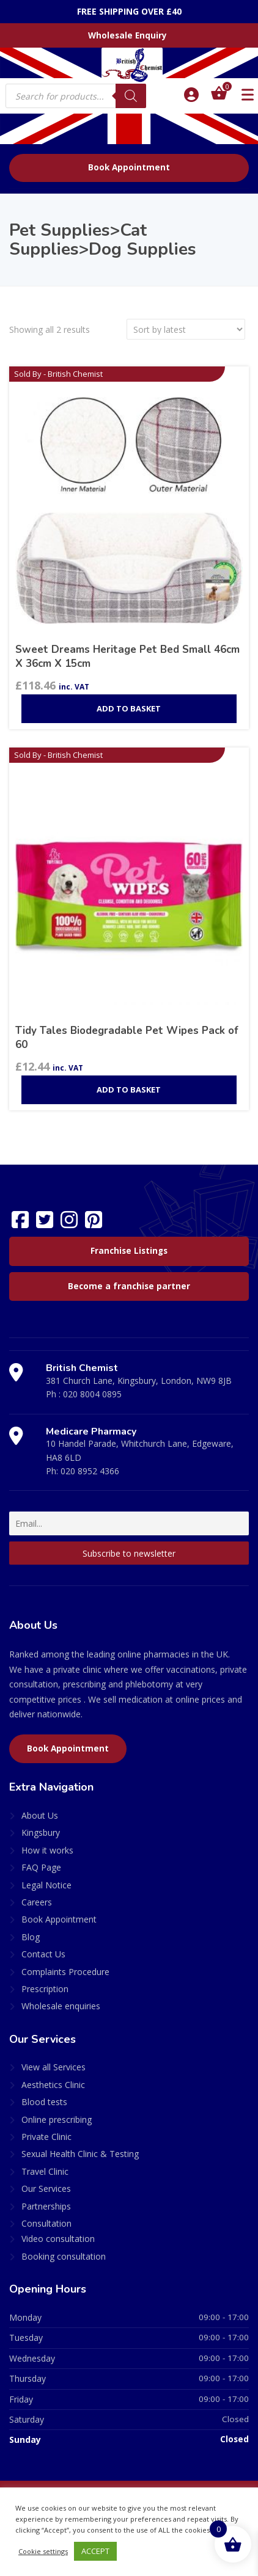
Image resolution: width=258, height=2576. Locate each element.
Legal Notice (46, 1885)
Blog (30, 1937)
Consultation (46, 2223)
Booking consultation (63, 2256)
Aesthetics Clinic (53, 2084)
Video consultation (58, 2238)
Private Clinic (46, 2136)
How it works (47, 1850)
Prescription (44, 1989)
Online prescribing (56, 2119)
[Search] (131, 96)
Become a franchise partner (129, 1286)
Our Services (46, 2188)
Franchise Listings (129, 1250)
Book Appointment (129, 167)
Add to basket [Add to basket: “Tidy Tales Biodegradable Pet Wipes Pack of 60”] (129, 1089)
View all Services (53, 2067)
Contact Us (43, 1954)
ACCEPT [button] (95, 2550)
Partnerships (46, 2206)
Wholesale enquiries (60, 2006)
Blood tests (44, 2102)
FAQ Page (41, 1867)
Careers (36, 1902)
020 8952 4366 (90, 1471)
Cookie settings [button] (43, 2551)
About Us (39, 1815)
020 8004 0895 (92, 1394)
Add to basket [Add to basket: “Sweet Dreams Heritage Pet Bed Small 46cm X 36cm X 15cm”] (129, 708)
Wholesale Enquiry (127, 35)
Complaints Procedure (65, 1971)
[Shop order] (186, 329)
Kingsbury (40, 1832)
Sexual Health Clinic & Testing (80, 2153)
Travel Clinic (44, 2171)
